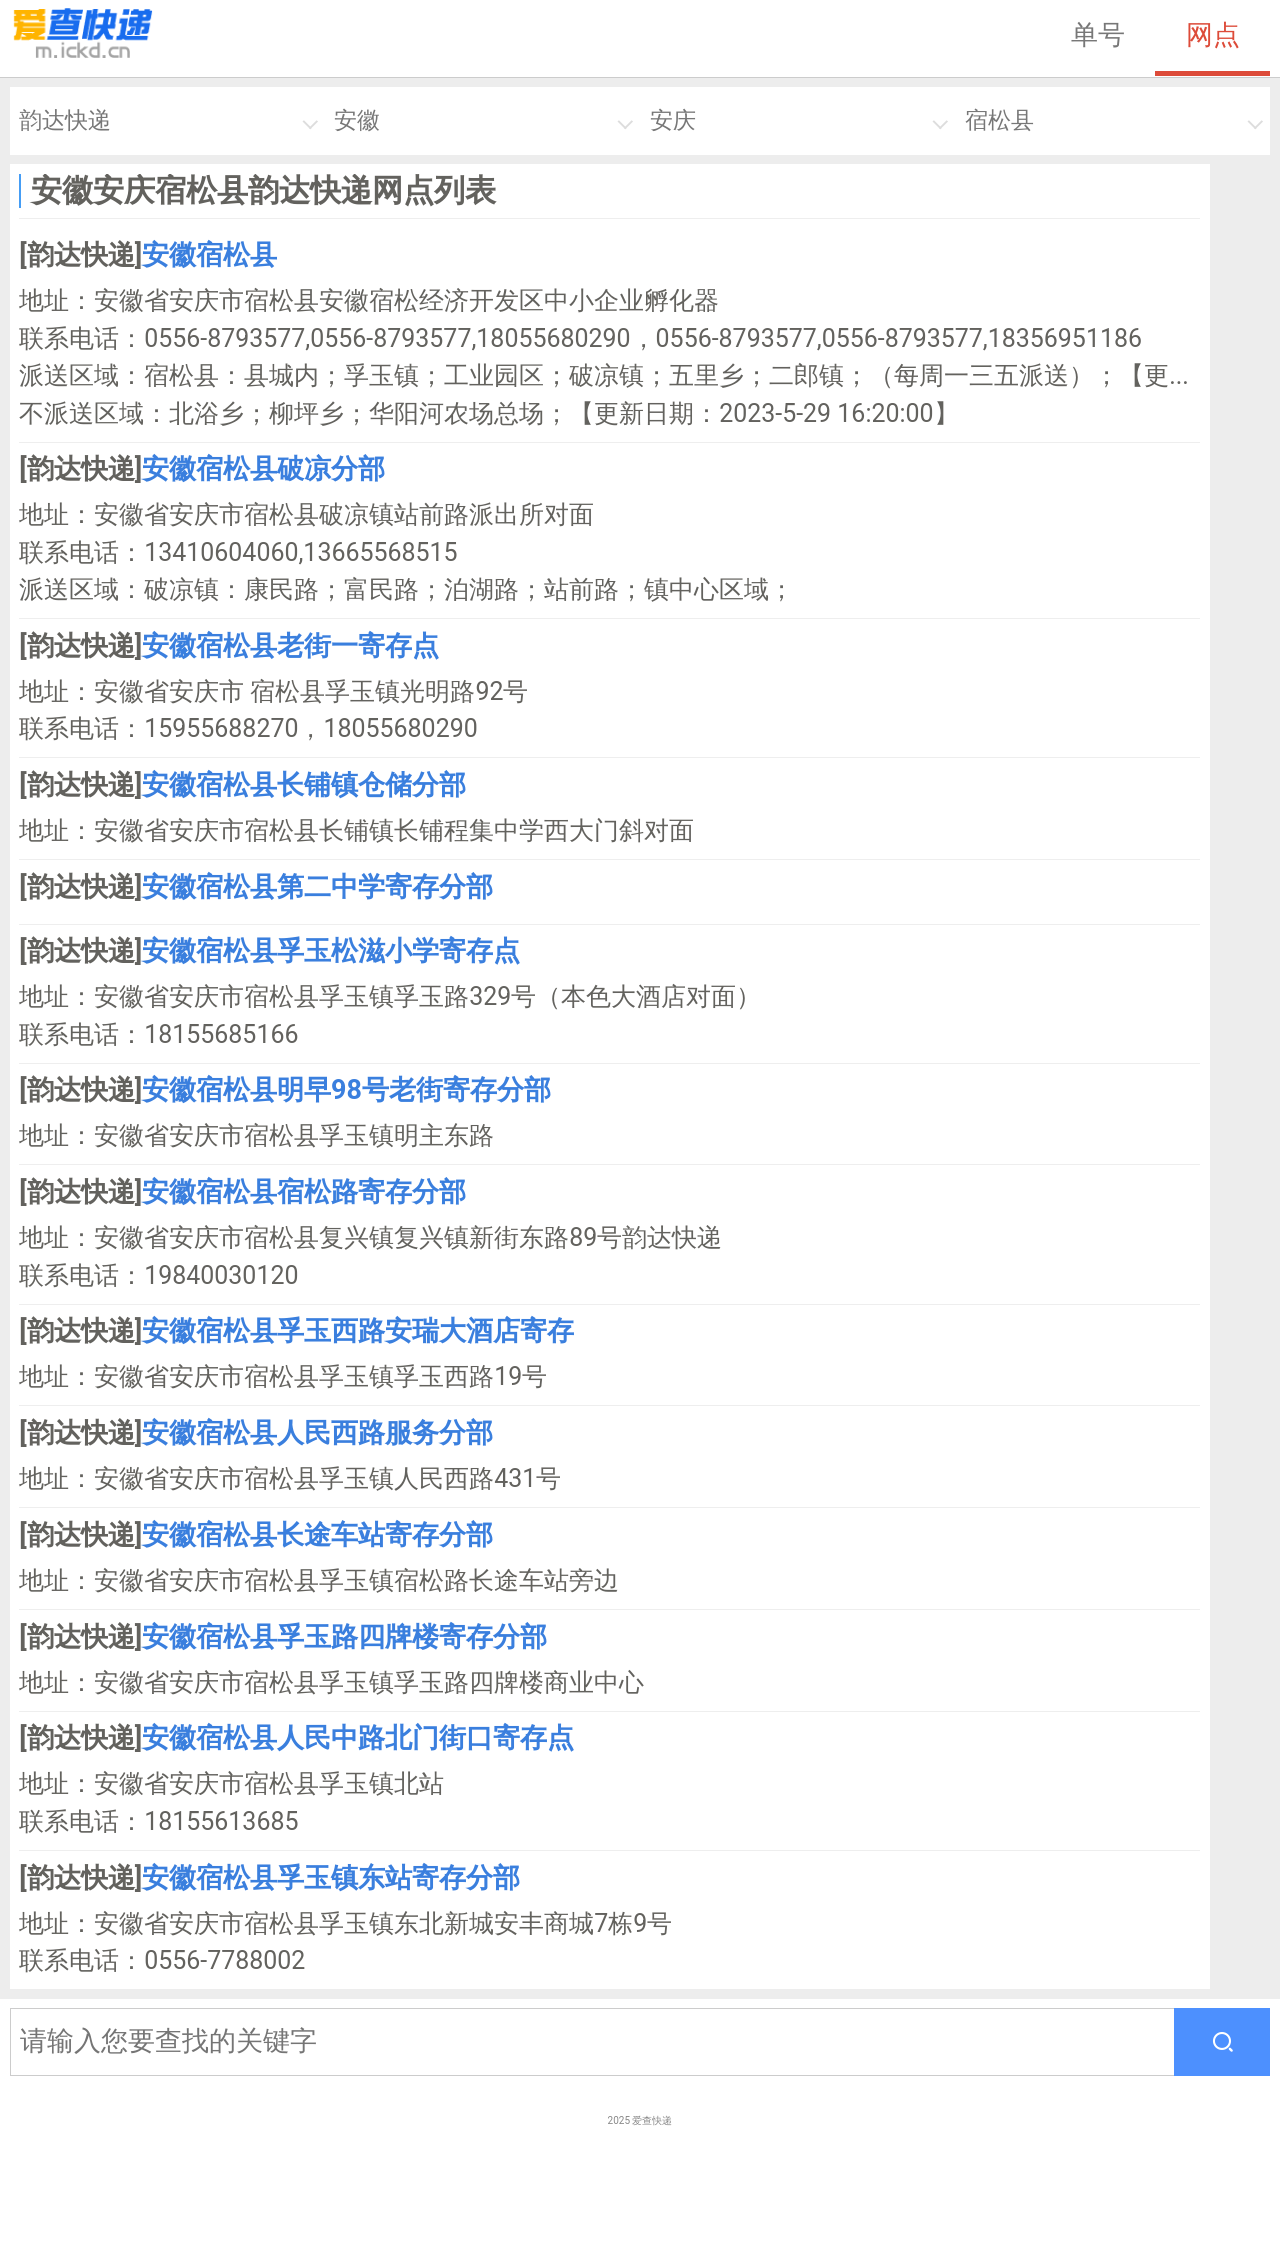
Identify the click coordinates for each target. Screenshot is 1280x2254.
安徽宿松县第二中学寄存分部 (317, 887)
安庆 (673, 120)
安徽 (357, 120)
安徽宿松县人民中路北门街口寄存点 (358, 1738)
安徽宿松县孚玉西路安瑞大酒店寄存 (358, 1331)
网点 (1213, 35)
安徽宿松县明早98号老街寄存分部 (346, 1090)
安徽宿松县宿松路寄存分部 (304, 1192)
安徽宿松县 (209, 255)
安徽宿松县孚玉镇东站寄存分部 (331, 1878)
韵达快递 (65, 120)
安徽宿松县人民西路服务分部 (317, 1433)
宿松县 (999, 120)
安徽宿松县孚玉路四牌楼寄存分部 (344, 1637)
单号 (1098, 35)
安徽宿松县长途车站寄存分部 (317, 1535)
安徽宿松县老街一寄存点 (290, 646)
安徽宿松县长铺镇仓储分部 (304, 785)
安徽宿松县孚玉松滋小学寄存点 (331, 951)
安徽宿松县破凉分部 (263, 469)
